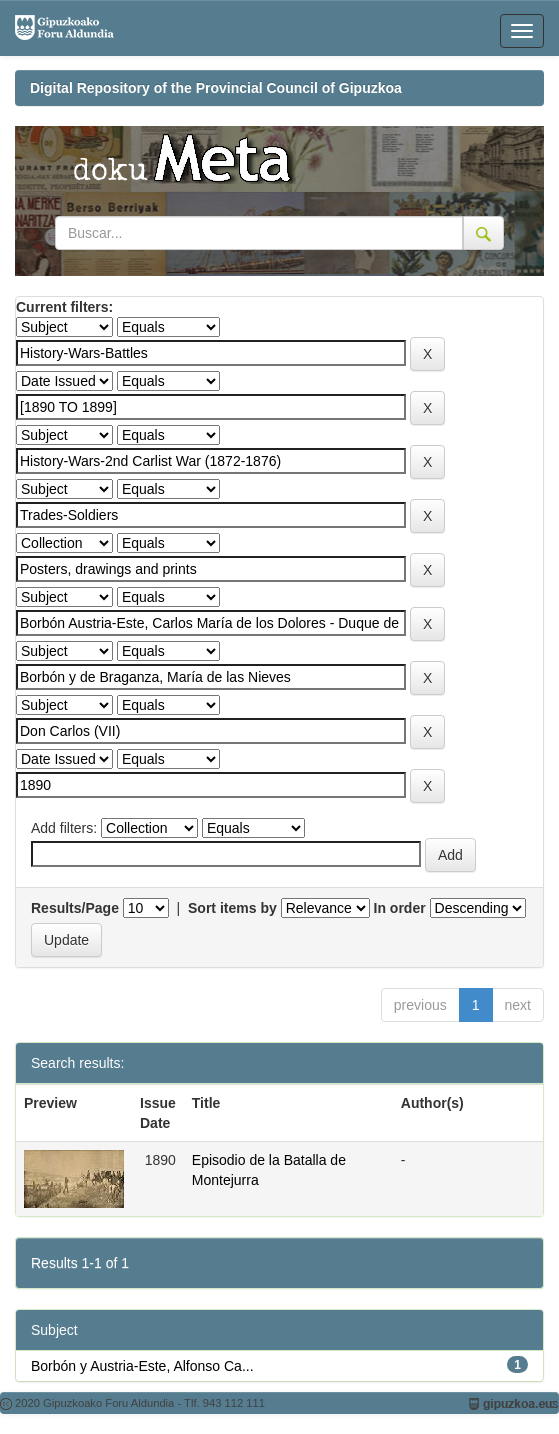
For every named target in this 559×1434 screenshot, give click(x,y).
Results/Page (75, 908)
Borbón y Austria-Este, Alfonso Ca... (142, 1366)
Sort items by (232, 908)
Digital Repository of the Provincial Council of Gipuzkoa (216, 88)
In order (400, 908)
